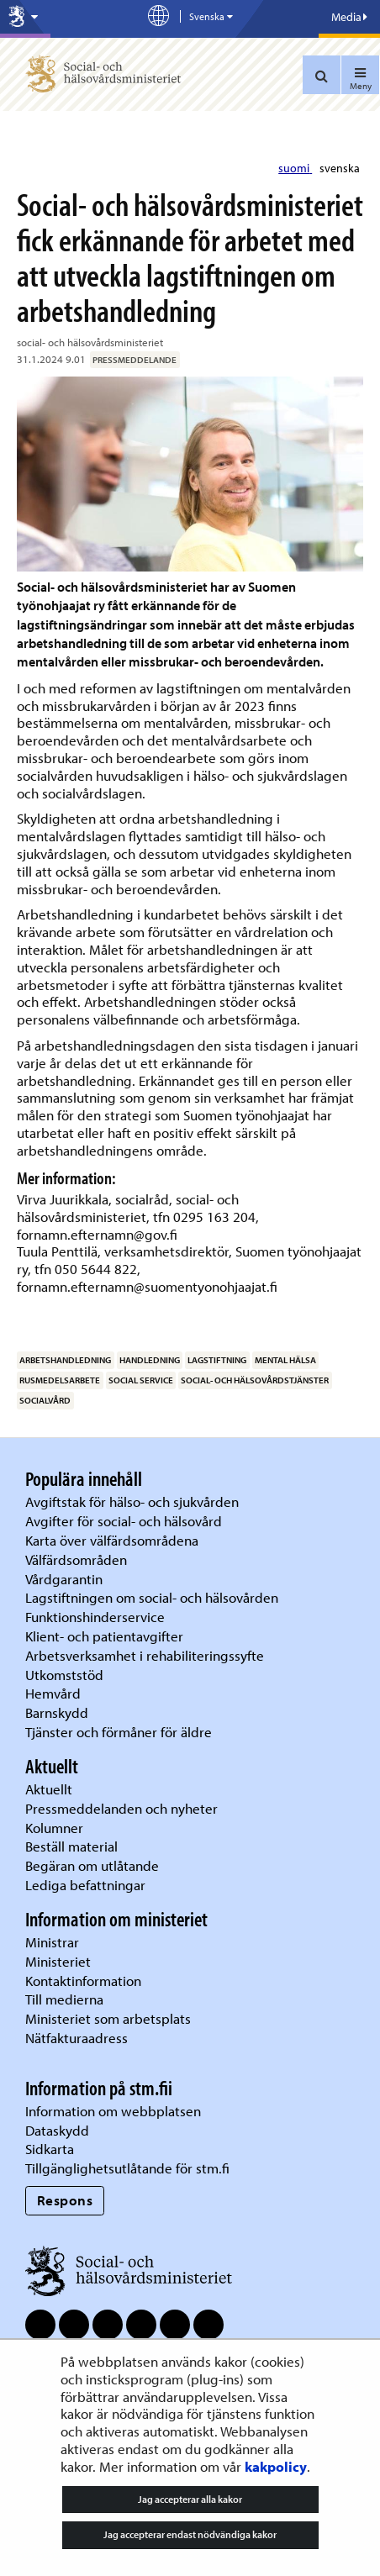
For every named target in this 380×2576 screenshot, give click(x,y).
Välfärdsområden (76, 1559)
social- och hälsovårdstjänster (255, 1380)
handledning (149, 1360)
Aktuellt (48, 1789)
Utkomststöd (64, 1674)
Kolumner (54, 1827)
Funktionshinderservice (95, 1616)
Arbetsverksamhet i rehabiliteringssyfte (146, 1655)
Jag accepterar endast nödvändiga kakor (190, 2534)
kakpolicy (276, 2466)
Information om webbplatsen (113, 2111)
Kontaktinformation (83, 1980)
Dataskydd (57, 2130)
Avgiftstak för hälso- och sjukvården (132, 1501)
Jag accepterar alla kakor (190, 2499)
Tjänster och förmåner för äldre (118, 1732)
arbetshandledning (65, 1360)
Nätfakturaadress (76, 2038)
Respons (65, 2200)
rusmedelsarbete (59, 1380)
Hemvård (53, 1693)
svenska (339, 168)
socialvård (45, 1400)
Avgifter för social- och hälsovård (123, 1521)
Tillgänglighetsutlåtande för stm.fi (127, 2168)
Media (349, 16)
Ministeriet (58, 1961)
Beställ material (71, 1846)
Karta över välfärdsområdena (111, 1540)
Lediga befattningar (85, 1885)
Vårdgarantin (64, 1579)
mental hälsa (285, 1360)
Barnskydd (56, 1712)
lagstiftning (216, 1360)
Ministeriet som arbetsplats (108, 2018)
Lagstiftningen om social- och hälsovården (151, 1597)
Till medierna (64, 1999)
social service (140, 1380)
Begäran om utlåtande (92, 1865)
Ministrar (52, 1942)
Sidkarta (49, 2148)
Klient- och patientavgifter (104, 1636)
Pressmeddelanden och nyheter (121, 1808)
